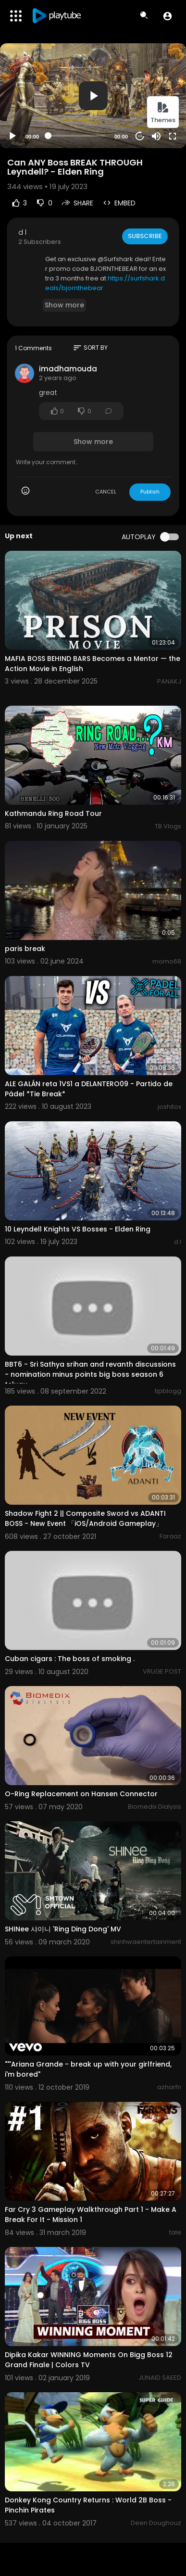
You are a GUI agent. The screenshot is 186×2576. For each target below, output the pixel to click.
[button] (167, 16)
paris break (25, 948)
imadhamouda (68, 369)
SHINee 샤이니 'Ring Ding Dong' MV (63, 1929)
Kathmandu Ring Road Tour (53, 813)
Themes (162, 113)
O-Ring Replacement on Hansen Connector (81, 1794)
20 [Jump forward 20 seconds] (140, 136)
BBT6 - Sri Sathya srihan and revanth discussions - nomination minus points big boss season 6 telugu (90, 1374)
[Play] (12, 136)
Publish (150, 491)
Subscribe (145, 236)
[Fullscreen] (172, 136)
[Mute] (156, 136)
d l (22, 232)
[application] (93, 95)
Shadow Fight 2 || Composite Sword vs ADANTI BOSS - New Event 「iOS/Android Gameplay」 (85, 1518)
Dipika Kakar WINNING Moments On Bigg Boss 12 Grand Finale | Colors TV (89, 2360)
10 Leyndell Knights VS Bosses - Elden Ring (77, 1229)
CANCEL (105, 491)
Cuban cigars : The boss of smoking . (70, 1658)
